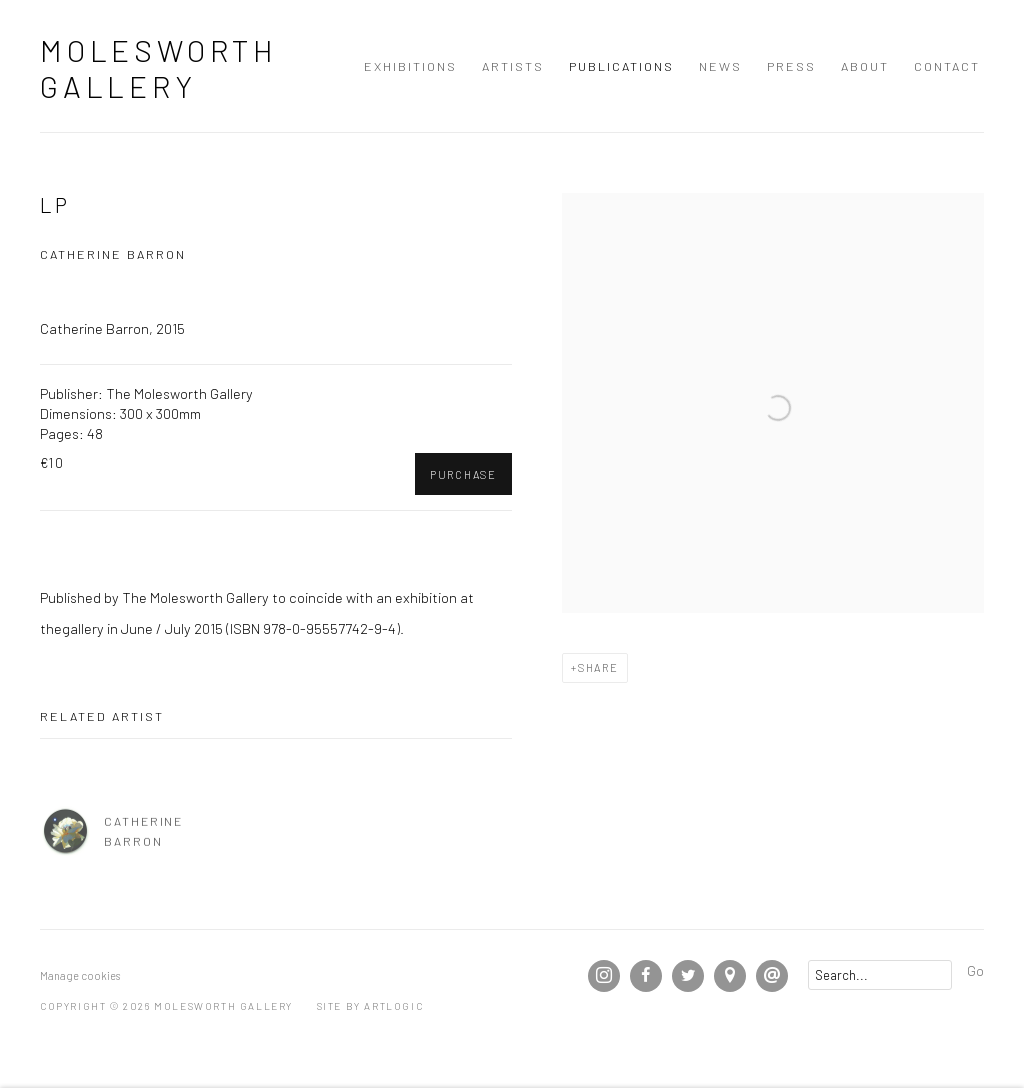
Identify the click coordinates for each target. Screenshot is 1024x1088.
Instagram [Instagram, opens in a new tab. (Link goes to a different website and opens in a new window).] (604, 976)
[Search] (880, 975)
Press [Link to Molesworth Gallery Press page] (791, 66)
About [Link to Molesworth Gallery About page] (865, 66)
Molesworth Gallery (159, 68)
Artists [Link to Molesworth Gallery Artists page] (513, 66)
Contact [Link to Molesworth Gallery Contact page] (947, 66)
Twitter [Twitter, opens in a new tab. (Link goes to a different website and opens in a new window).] (688, 976)
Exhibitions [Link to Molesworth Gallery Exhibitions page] (410, 66)
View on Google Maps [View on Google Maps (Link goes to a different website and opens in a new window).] (730, 976)
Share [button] (598, 667)
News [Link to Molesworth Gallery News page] (720, 66)
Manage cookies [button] (80, 975)
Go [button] (975, 970)
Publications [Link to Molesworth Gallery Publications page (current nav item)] (621, 66)
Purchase (463, 474)
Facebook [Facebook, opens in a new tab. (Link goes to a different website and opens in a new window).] (646, 976)
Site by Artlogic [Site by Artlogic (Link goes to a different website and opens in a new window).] (370, 1006)
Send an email (772, 976)
